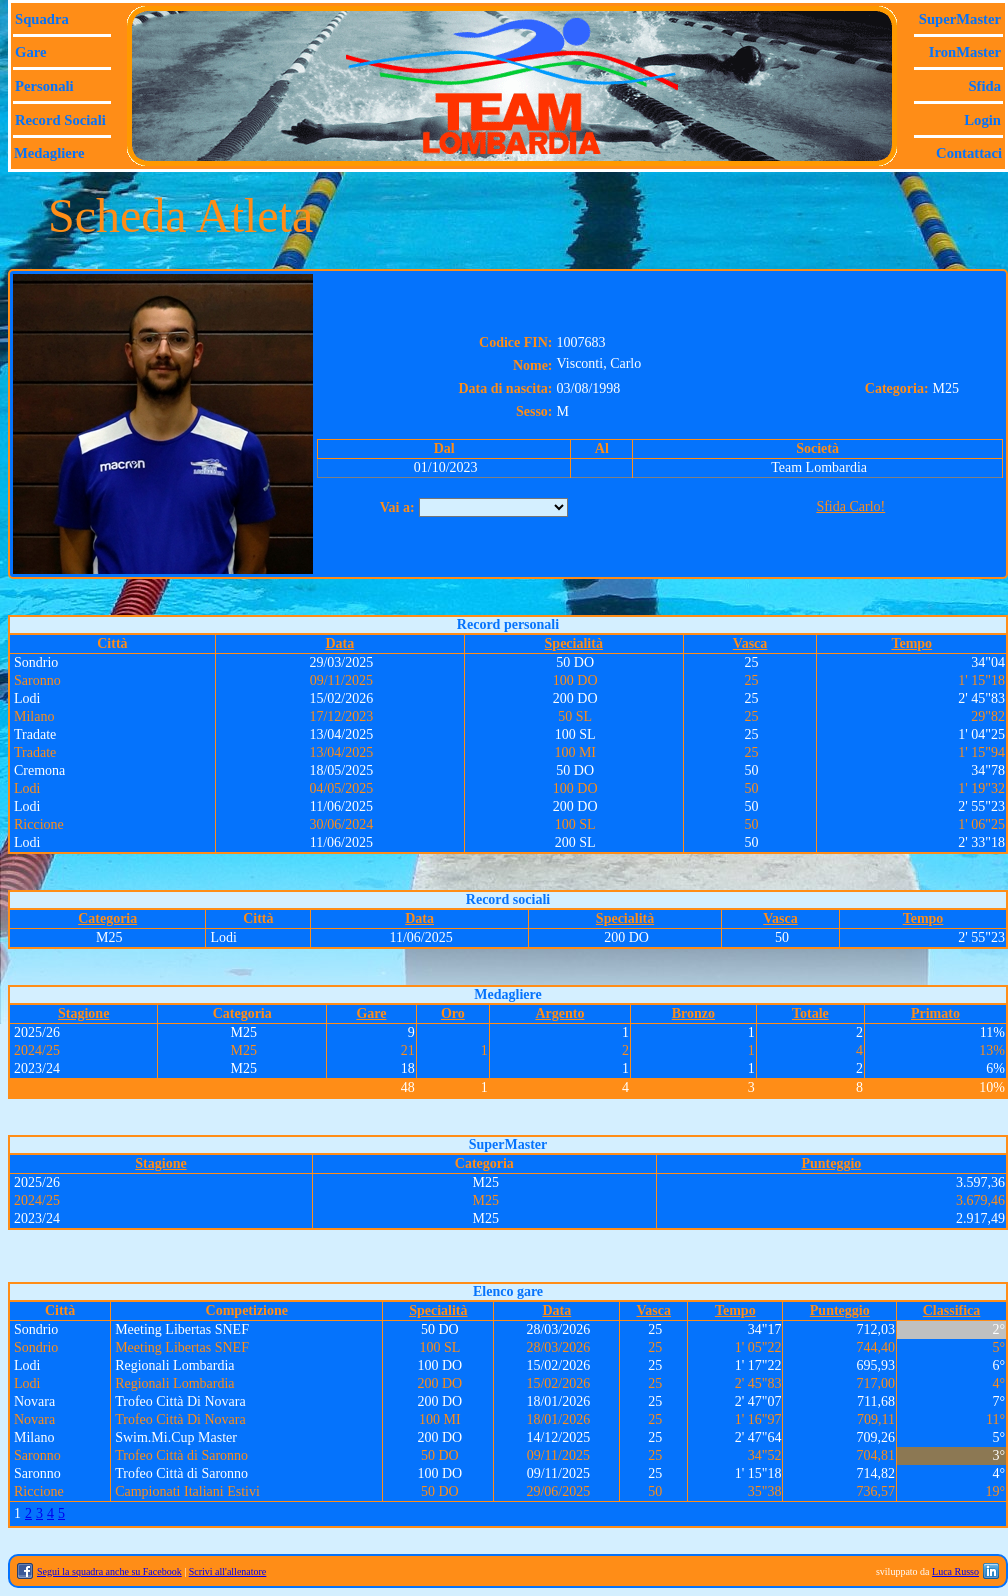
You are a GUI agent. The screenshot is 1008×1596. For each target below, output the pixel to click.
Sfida (984, 86)
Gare (30, 52)
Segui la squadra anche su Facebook (109, 1571)
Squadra (42, 19)
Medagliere (49, 153)
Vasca (750, 643)
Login (982, 120)
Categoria (107, 918)
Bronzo (693, 1013)
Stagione (83, 1013)
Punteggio (831, 1163)
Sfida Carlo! (850, 506)
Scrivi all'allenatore (228, 1571)
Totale (810, 1013)
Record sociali (60, 120)
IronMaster (965, 52)
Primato (935, 1013)
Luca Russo (955, 1571)
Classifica (952, 1310)
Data (339, 643)
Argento (559, 1013)
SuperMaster (960, 19)
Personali (44, 86)
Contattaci (969, 153)
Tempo (911, 643)
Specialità (574, 643)
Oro (453, 1013)
